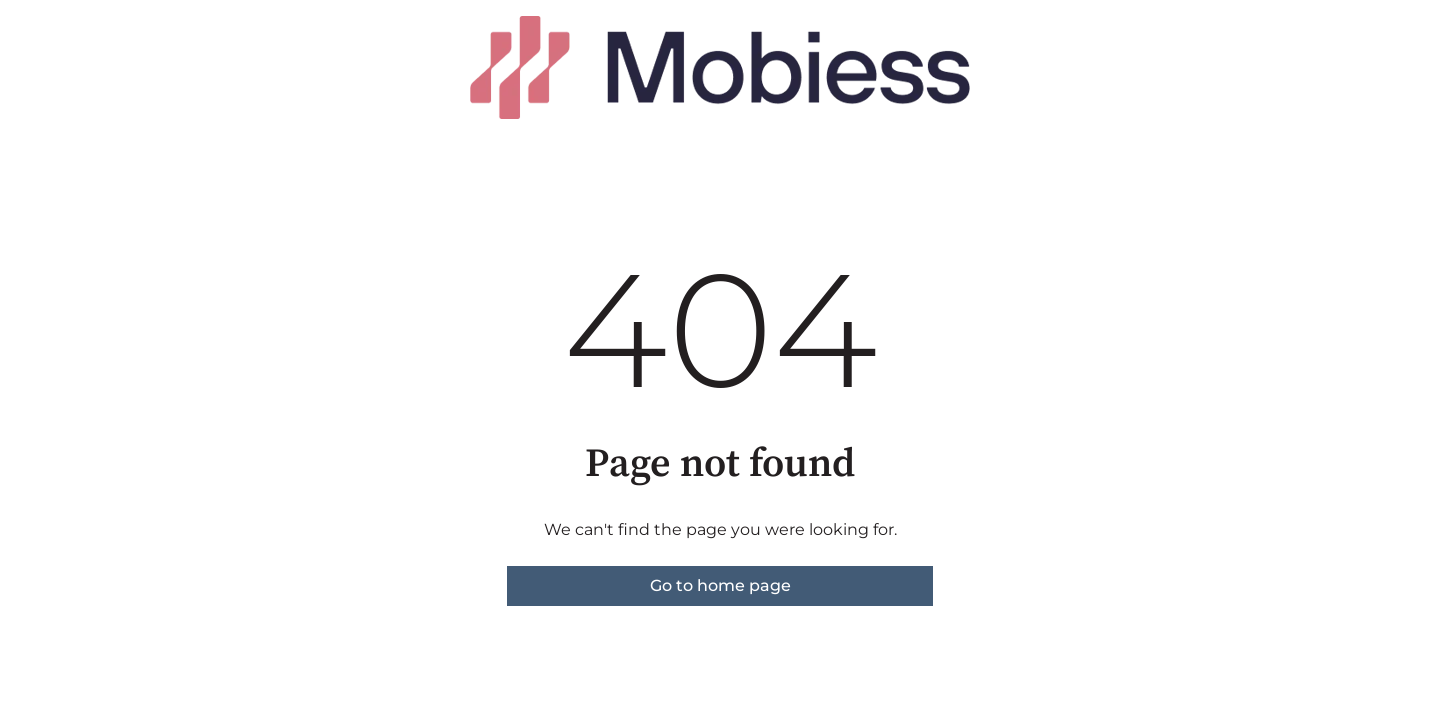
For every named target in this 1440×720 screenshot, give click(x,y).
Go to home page (720, 585)
